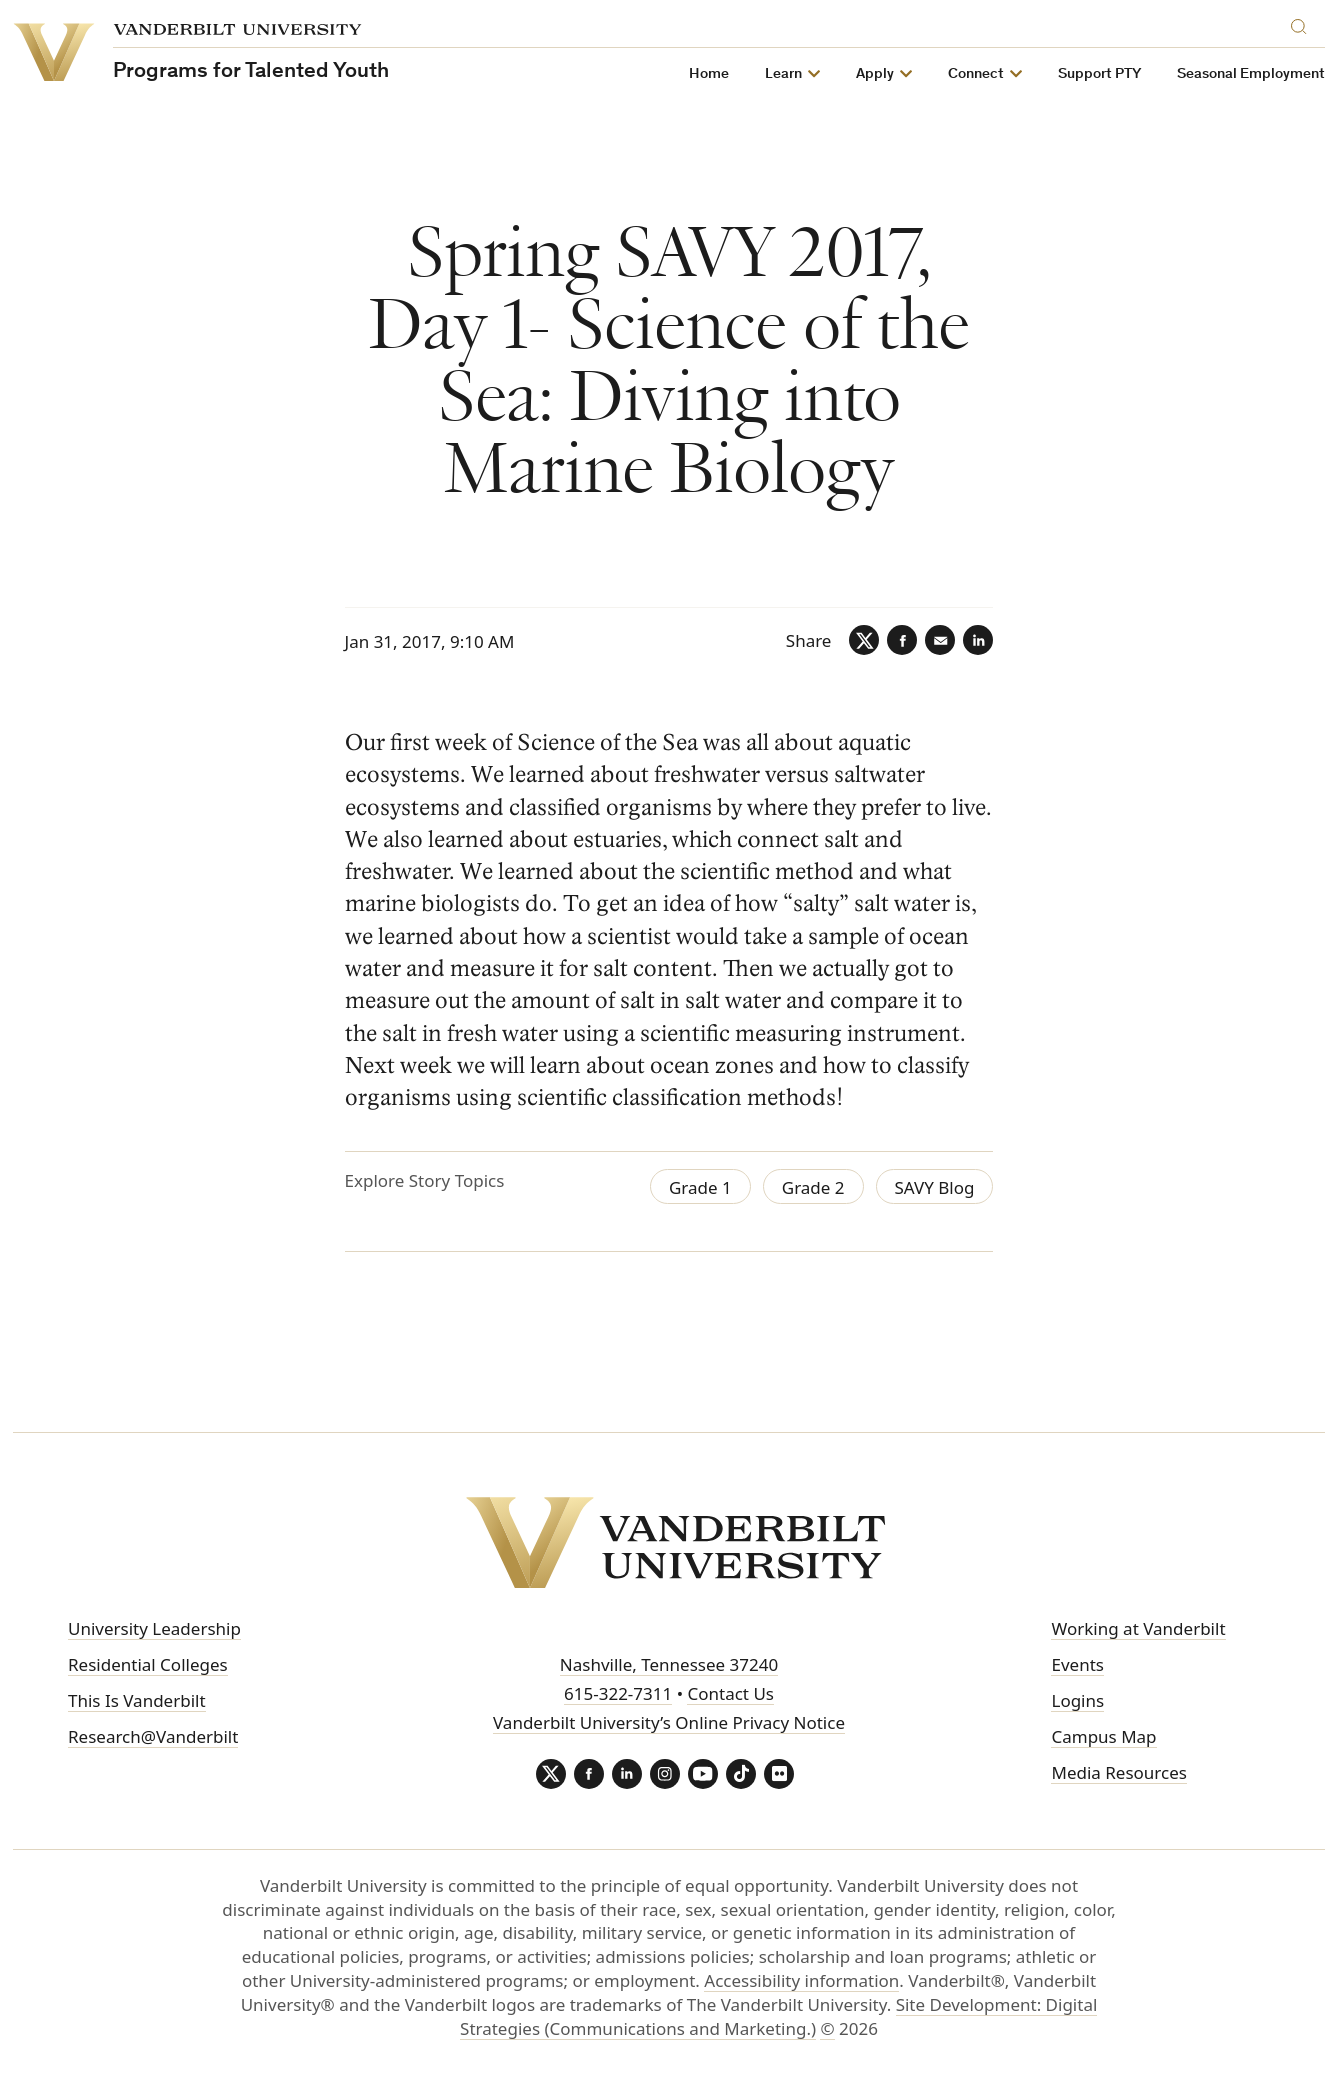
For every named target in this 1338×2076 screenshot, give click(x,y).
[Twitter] (864, 640)
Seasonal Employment (1251, 74)
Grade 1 (700, 1187)
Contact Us (730, 1693)
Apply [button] (875, 74)
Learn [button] (783, 74)
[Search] (1303, 23)
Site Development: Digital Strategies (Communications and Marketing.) (778, 2016)
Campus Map (1103, 1736)
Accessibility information (801, 1980)
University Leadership (154, 1628)
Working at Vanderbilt (1138, 1628)
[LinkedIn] (978, 640)
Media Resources (1118, 1772)
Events (1077, 1664)
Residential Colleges (148, 1664)
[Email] (940, 640)
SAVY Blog (935, 1187)
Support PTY (1099, 74)
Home (709, 74)
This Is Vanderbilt (137, 1700)
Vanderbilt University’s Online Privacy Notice (669, 1722)
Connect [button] (976, 74)
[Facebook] (902, 640)
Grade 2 (813, 1187)
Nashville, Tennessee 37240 (669, 1664)
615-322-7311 (618, 1693)
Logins (1077, 1700)
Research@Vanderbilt (153, 1736)
